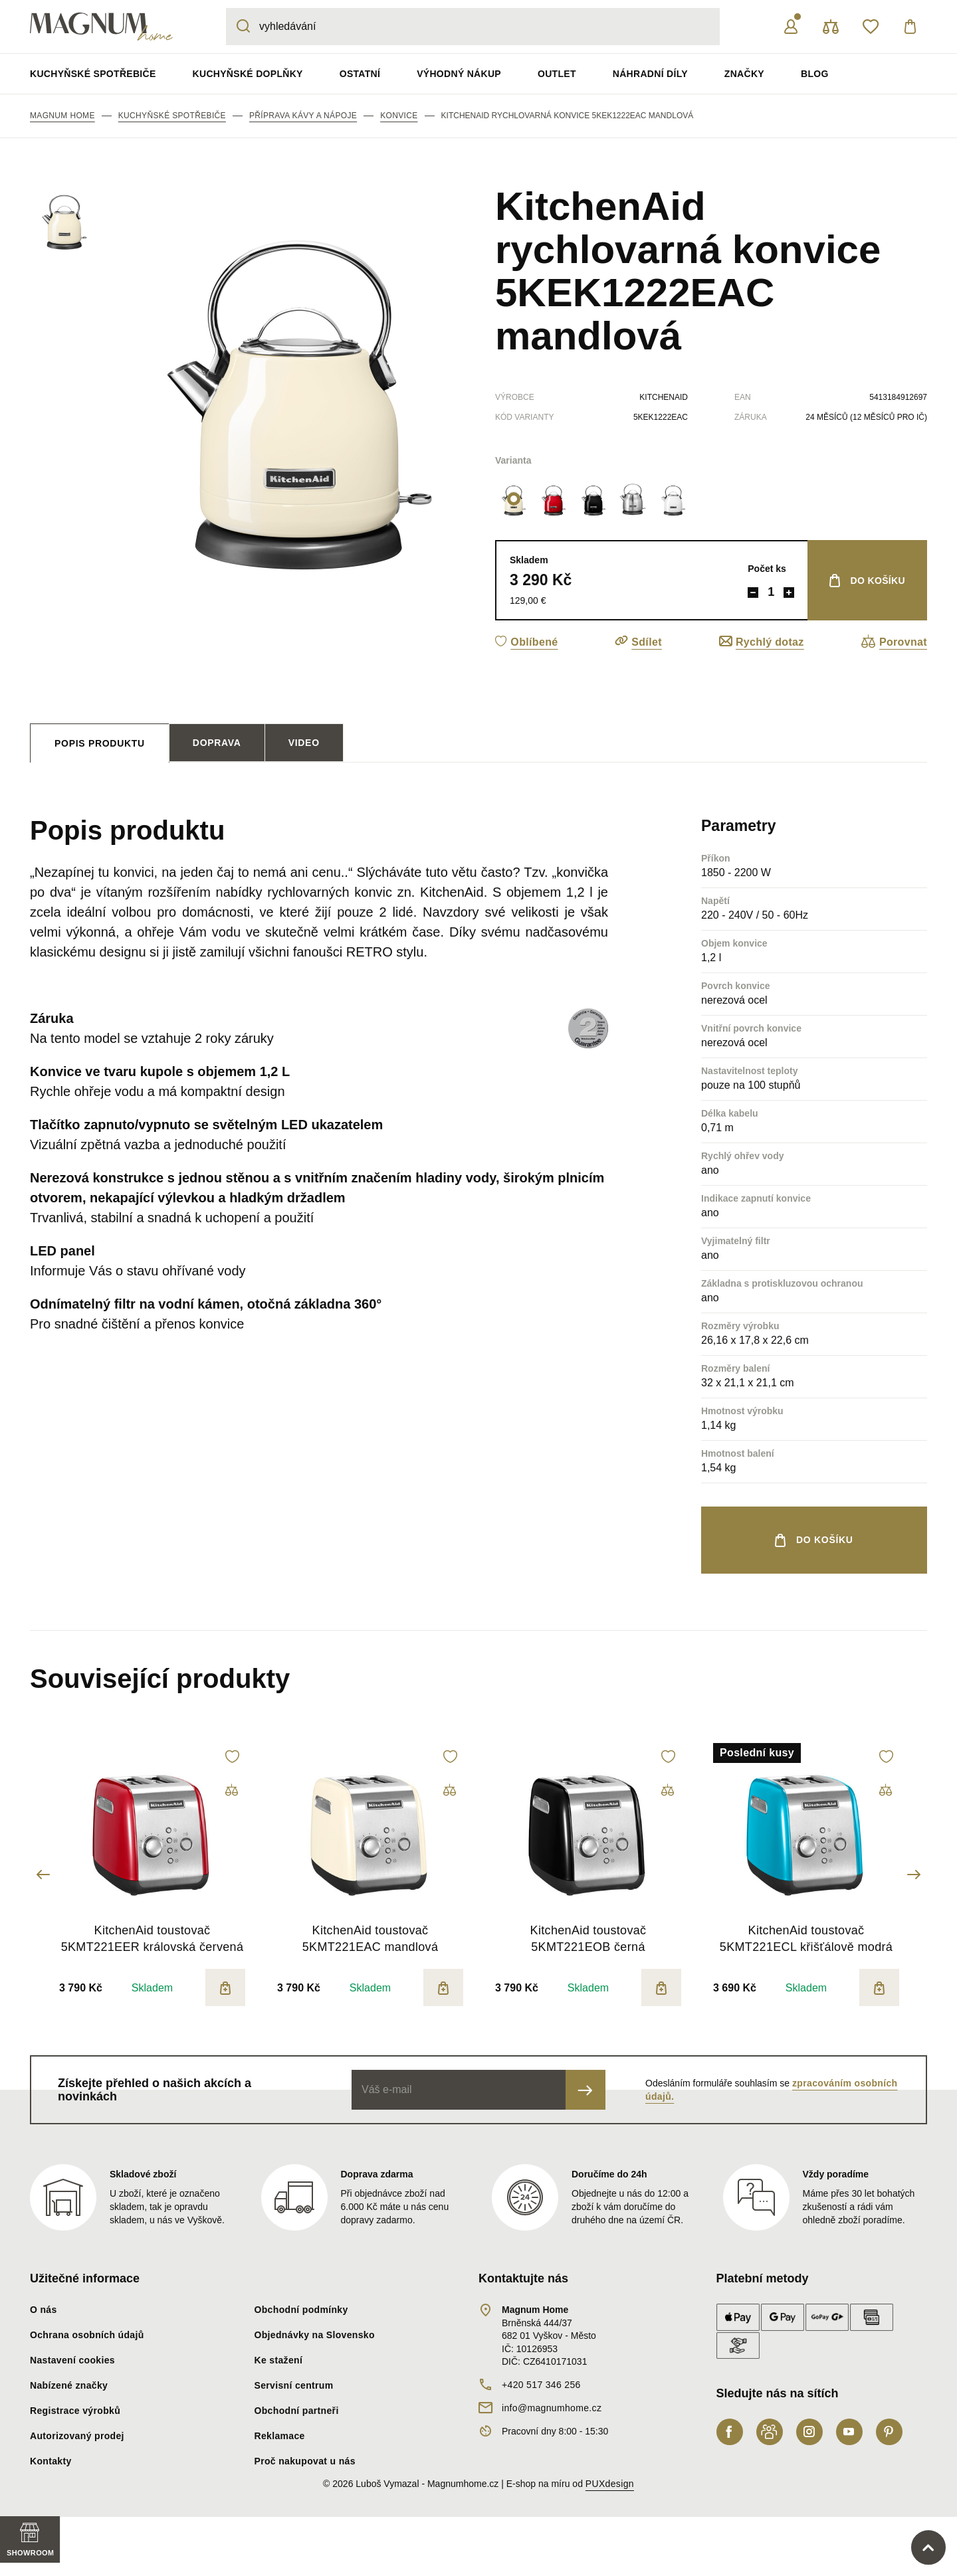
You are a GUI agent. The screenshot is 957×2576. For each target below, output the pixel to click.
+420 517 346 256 (541, 2384)
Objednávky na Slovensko (315, 2335)
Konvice (398, 115)
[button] (526, 642)
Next (914, 1874)
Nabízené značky (69, 2385)
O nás (43, 2309)
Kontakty (51, 2461)
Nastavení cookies (72, 2360)
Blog (815, 73)
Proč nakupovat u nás (305, 2461)
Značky (744, 73)
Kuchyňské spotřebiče (93, 73)
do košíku (878, 580)
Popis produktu (99, 743)
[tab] (99, 743)
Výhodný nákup (459, 73)
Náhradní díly (650, 73)
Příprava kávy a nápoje (303, 115)
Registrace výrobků (75, 2410)
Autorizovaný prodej (77, 2436)
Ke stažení (279, 2360)
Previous (43, 1874)
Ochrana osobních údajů (87, 2335)
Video (304, 742)
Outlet (557, 73)
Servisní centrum (294, 2385)
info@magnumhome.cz (551, 2408)
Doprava (217, 742)
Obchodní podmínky (301, 2309)
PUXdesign (609, 2483)
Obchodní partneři (297, 2410)
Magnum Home (62, 115)
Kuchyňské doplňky (248, 73)
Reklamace (280, 2436)
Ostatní (360, 73)
